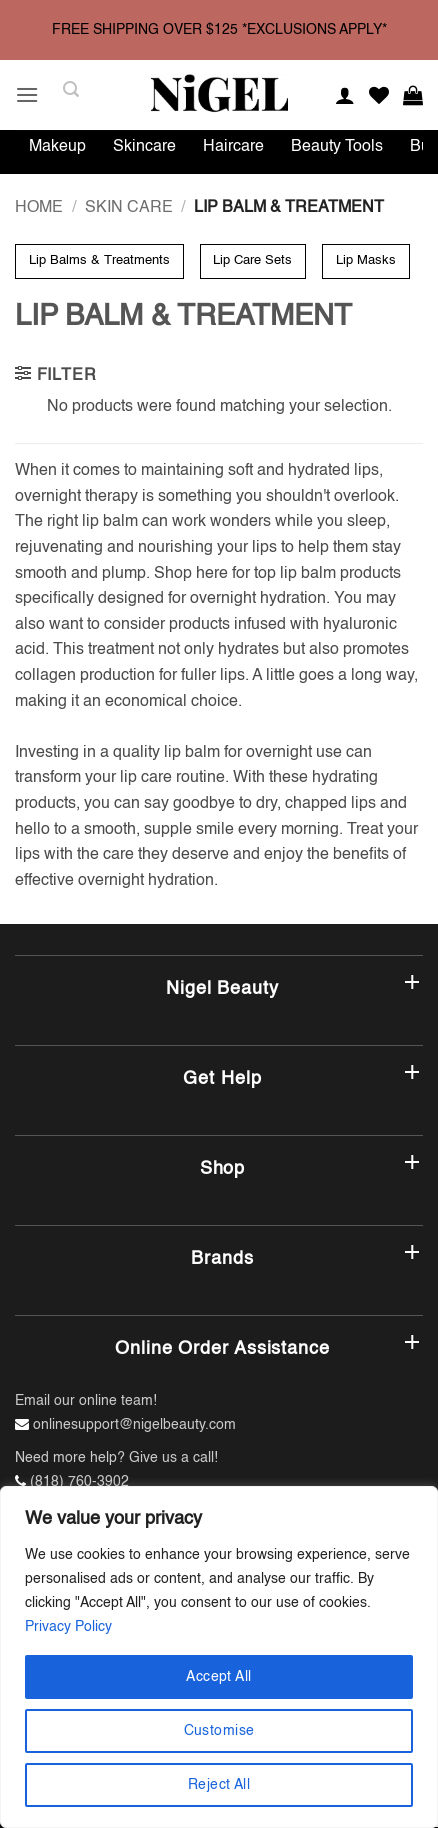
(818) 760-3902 (79, 1482)
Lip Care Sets (252, 260)
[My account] (345, 95)
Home (39, 208)
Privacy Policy (68, 1627)
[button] (27, 94)
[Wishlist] (379, 95)
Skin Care (129, 208)
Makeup (57, 147)
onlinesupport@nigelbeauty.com (134, 1425)
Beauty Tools (337, 147)
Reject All (219, 1785)
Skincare (144, 147)
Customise (219, 1731)
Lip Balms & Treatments (99, 260)
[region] (219, 1657)
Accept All (218, 1677)
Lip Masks (366, 260)
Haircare (233, 147)
